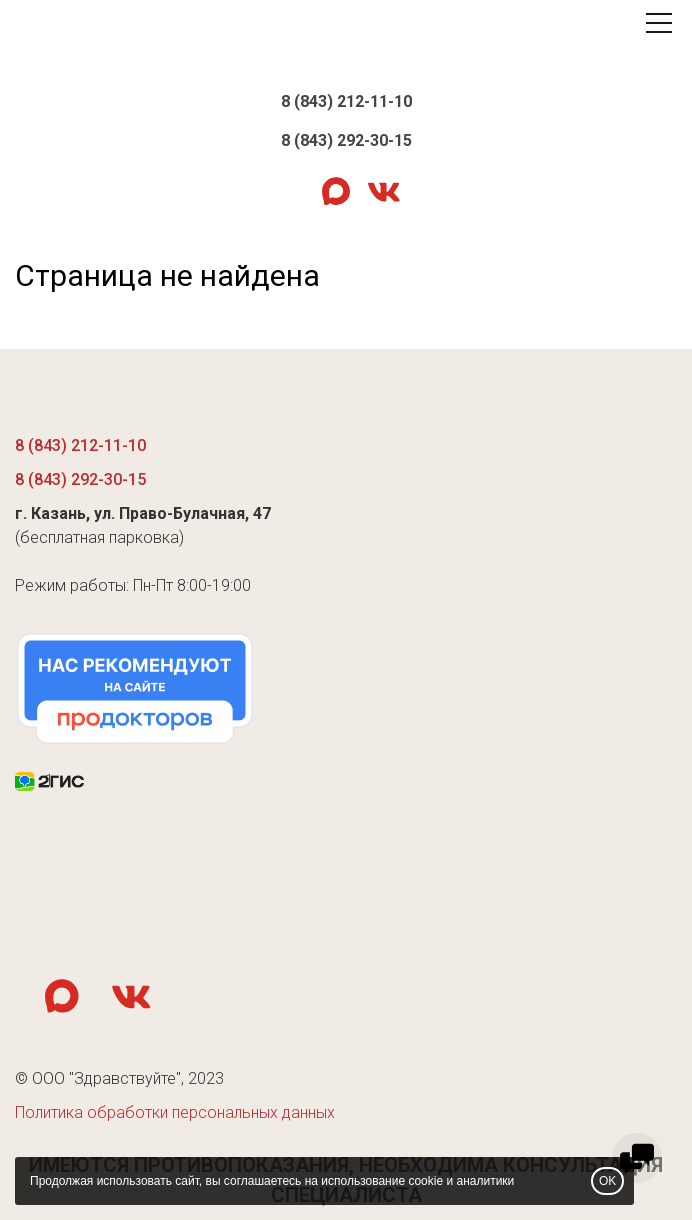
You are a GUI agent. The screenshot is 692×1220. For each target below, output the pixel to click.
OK (607, 1181)
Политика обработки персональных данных (175, 1112)
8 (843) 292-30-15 (346, 140)
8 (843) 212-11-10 (346, 101)
